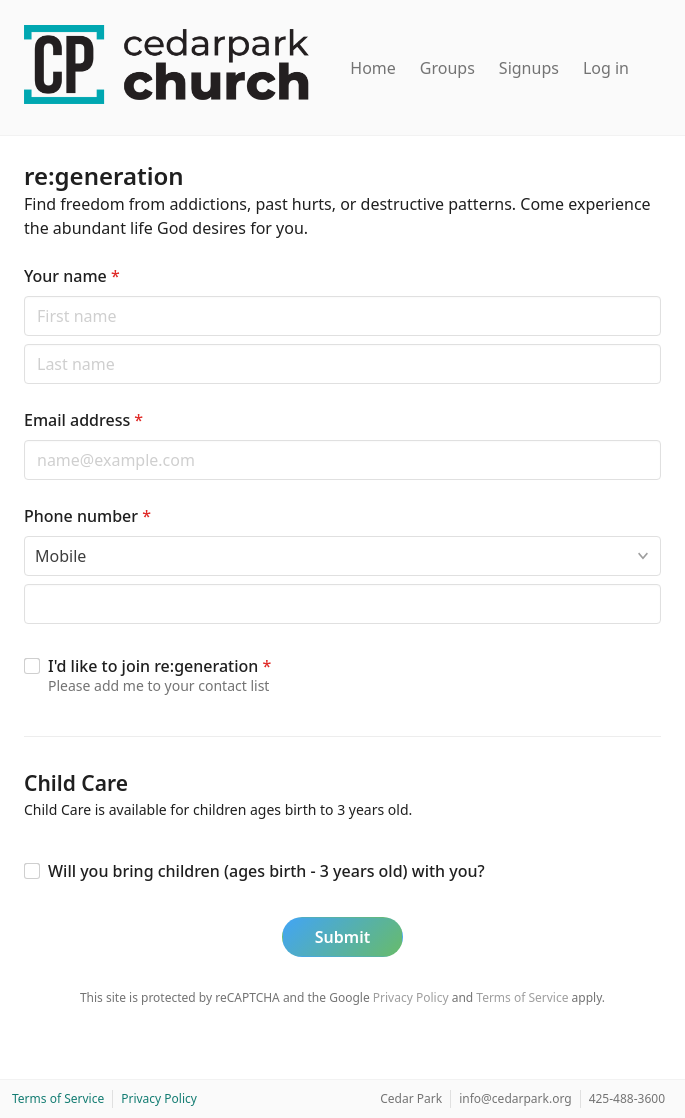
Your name (72, 276)
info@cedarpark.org (515, 1098)
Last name (23, 343)
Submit (342, 937)
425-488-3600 (627, 1098)
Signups (529, 68)
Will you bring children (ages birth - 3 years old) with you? (266, 871)
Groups (447, 68)
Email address (83, 420)
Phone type (23, 535)
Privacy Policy (411, 997)
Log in (606, 68)
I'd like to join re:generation (159, 666)
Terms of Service (522, 997)
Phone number (87, 516)
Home (373, 68)
